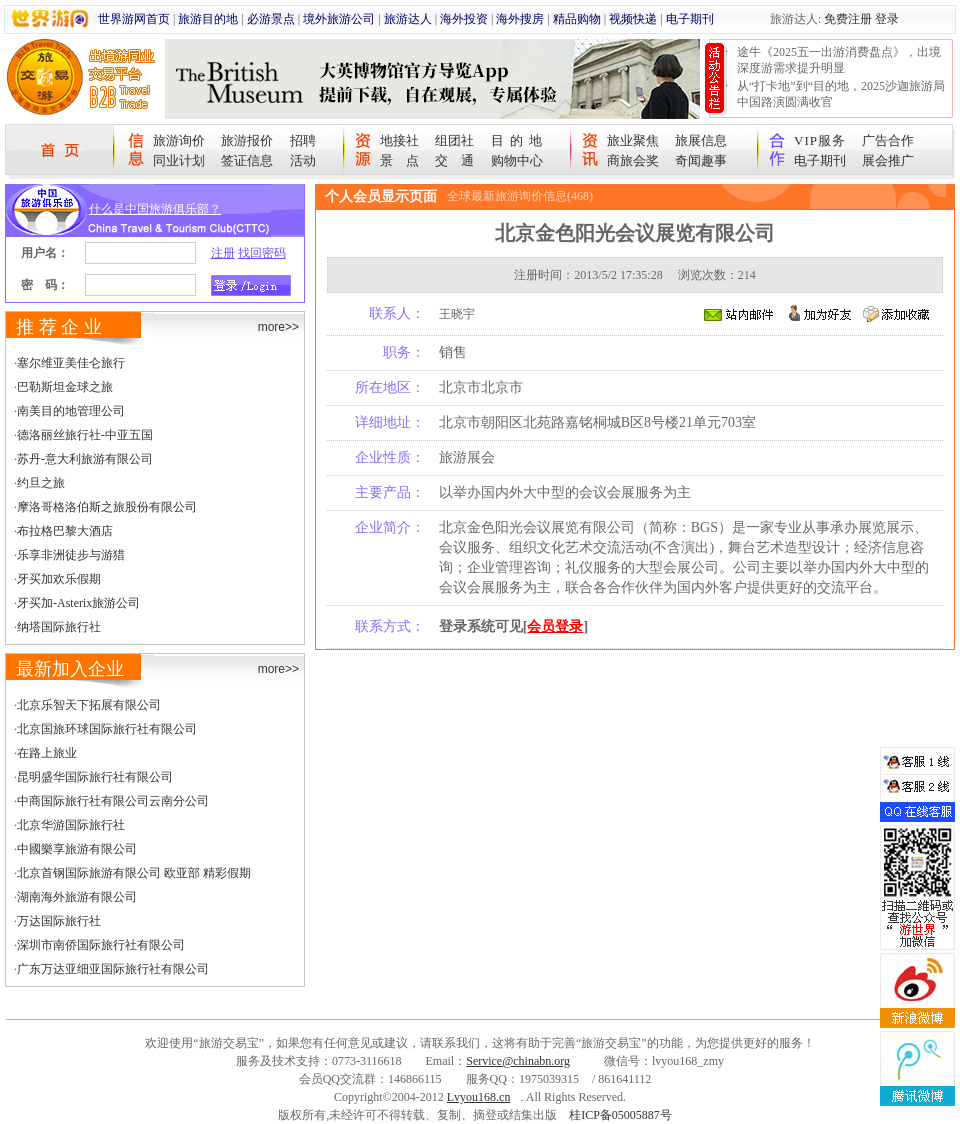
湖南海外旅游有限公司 (77, 897)
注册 (223, 253)
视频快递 (633, 19)
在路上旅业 (47, 753)
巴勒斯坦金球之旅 (65, 387)
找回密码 (262, 253)
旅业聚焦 (633, 140)
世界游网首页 (134, 19)
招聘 (303, 140)
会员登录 (555, 626)
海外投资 (464, 19)
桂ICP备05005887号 (620, 1115)
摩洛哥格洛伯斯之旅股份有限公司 (107, 507)
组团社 (454, 140)
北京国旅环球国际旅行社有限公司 (107, 729)
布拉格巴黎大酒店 (65, 531)
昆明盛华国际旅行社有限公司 (95, 777)
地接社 (399, 140)
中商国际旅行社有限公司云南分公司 (113, 801)
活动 (303, 160)
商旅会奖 (633, 160)
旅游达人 (408, 19)
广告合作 (888, 140)
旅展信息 (701, 140)
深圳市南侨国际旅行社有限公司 (101, 945)
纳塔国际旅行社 (59, 627)
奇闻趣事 (701, 160)
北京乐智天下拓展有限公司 (89, 705)
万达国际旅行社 (59, 921)
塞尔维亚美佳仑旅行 (71, 363)
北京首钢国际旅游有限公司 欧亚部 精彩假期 (134, 873)
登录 (887, 19)
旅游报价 (247, 140)
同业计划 (179, 160)
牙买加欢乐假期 (59, 579)
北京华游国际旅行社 (71, 825)
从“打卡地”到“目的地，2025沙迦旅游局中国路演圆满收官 (841, 94)
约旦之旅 (41, 483)
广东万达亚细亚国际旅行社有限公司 (113, 969)
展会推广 (888, 160)
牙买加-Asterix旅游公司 (78, 603)
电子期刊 (690, 19)
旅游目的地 (208, 19)
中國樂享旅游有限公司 (77, 849)
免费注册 (848, 19)
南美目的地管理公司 (71, 411)
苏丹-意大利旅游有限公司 (85, 459)
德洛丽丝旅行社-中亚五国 (85, 435)
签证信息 (247, 160)
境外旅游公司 (339, 19)
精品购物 (577, 19)
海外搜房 (520, 19)
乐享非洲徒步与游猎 (71, 555)
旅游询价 (179, 140)
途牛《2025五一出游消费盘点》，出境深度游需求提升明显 (839, 60)
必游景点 (271, 19)
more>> (278, 327)
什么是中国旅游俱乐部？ (155, 209)
